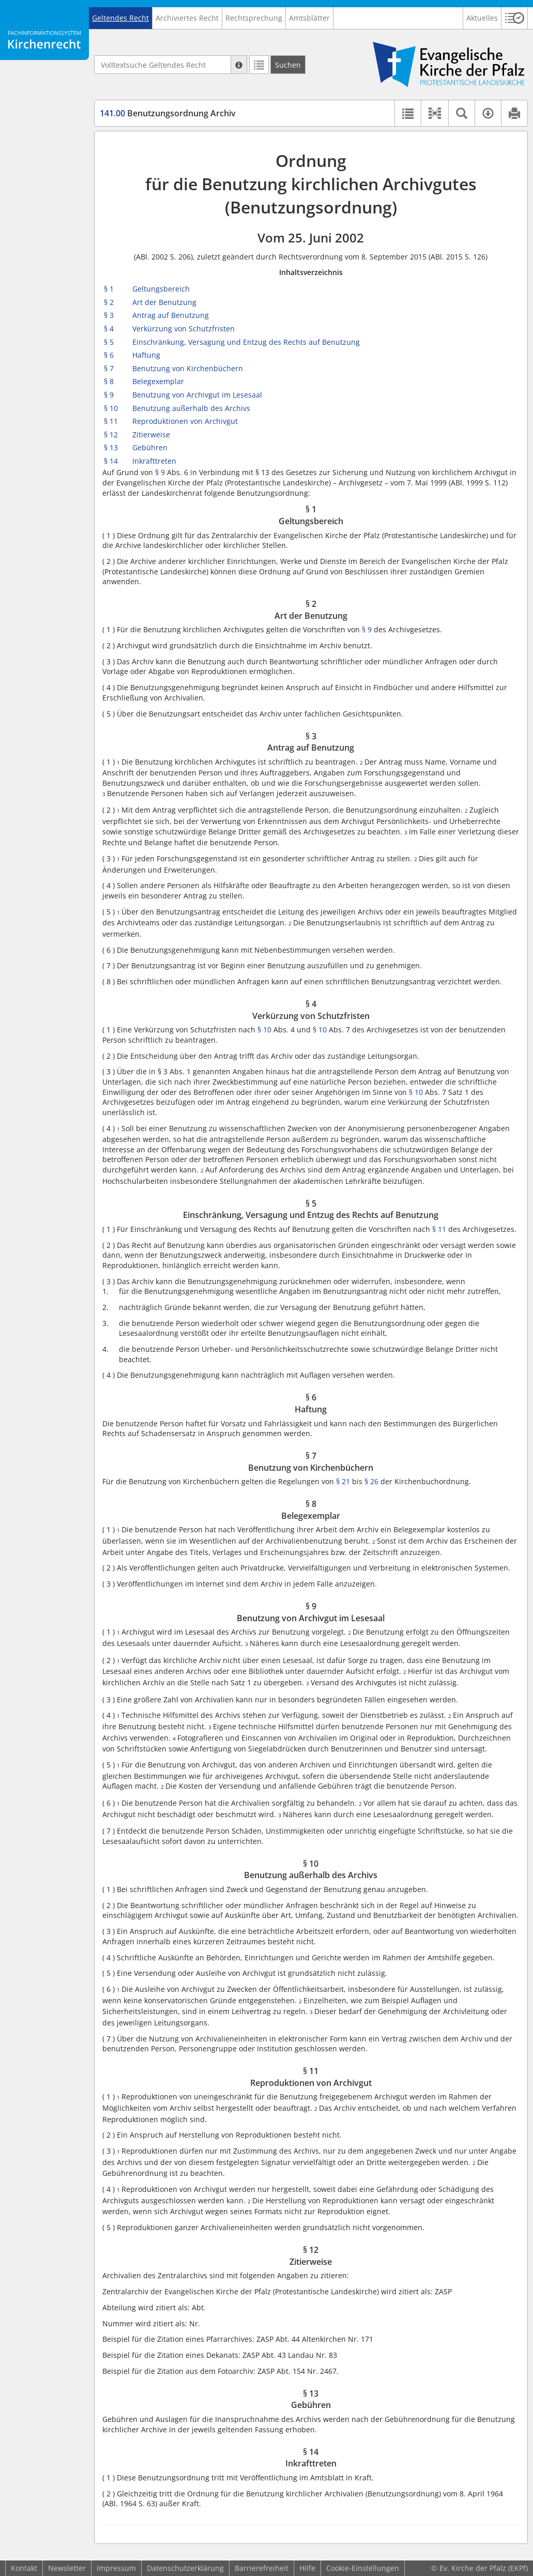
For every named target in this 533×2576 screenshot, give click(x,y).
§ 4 (109, 328)
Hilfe (307, 2568)
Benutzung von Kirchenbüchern (187, 368)
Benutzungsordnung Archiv (168, 113)
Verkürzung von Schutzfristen (183, 328)
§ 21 (343, 1481)
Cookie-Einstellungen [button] (362, 2568)
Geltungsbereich (161, 289)
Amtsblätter (309, 18)
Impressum (116, 2568)
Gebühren (149, 447)
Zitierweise (151, 434)
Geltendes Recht (120, 18)
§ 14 (111, 461)
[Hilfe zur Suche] (239, 64)
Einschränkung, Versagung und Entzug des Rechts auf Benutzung (246, 342)
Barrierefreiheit (261, 2568)
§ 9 (109, 395)
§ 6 (109, 355)
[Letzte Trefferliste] (259, 64)
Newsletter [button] (67, 2568)
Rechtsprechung (253, 18)
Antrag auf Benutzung (170, 315)
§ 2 (109, 302)
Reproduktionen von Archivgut (185, 421)
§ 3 (109, 315)
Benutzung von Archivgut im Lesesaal (197, 395)
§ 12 (111, 434)
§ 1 (109, 289)
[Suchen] (288, 64)
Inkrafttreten (154, 461)
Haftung (146, 355)
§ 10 (111, 408)
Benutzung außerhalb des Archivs (191, 408)
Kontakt (24, 2568)
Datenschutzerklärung (185, 2568)
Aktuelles (482, 18)
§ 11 (111, 421)
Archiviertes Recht (187, 18)
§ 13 (111, 447)
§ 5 (109, 342)
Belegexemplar (158, 381)
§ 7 (109, 368)
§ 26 (371, 1481)
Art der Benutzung (164, 302)
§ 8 (109, 381)
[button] (514, 18)
